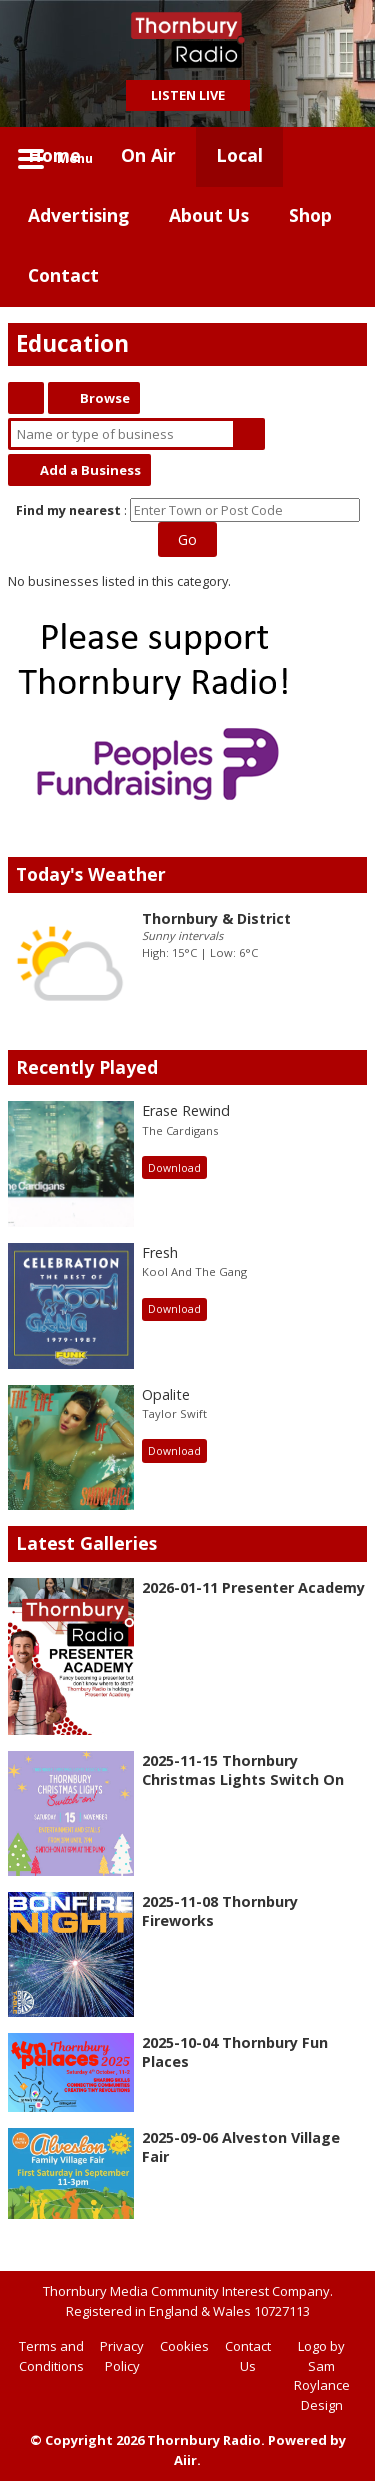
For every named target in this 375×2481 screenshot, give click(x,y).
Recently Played (87, 1067)
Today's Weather (91, 874)
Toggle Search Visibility (337, 157)
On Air (148, 155)
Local (239, 155)
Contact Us (248, 2356)
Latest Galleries (86, 1543)
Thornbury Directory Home (26, 398)
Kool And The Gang (194, 1271)
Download (174, 1168)
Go (187, 539)
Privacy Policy (122, 2356)
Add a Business (90, 470)
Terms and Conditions (51, 2356)
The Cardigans (180, 1130)
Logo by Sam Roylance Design (322, 2375)
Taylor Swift (174, 1413)
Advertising (78, 215)
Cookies (184, 2346)
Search (249, 434)
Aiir (185, 2460)
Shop (310, 215)
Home (54, 155)
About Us (209, 215)
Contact (63, 275)
